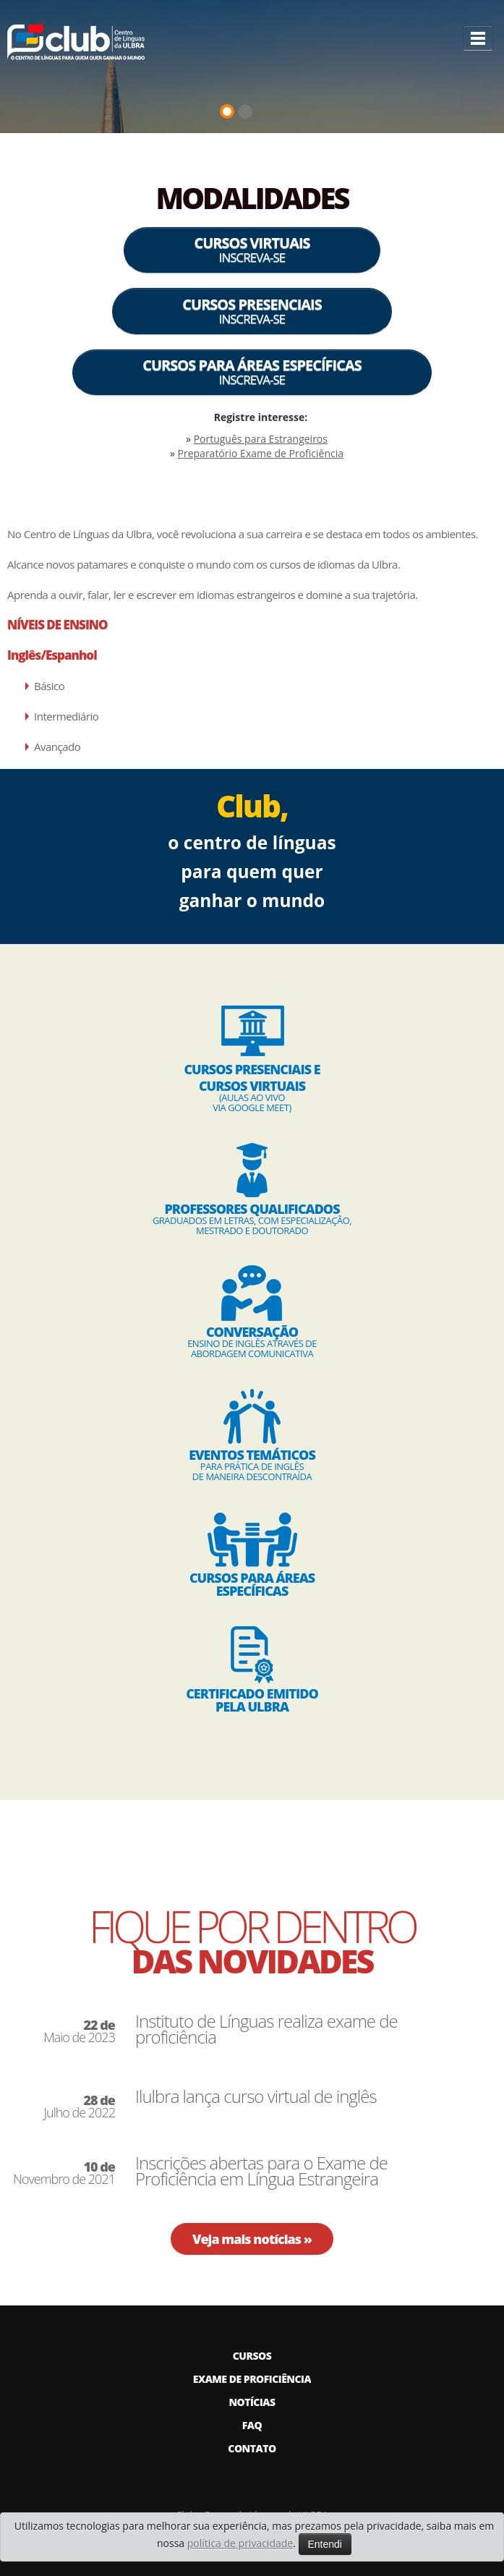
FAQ (252, 2425)
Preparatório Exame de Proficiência (261, 453)
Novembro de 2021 (64, 2173)
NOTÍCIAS (251, 2402)
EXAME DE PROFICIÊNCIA (252, 2379)
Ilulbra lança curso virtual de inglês (256, 2096)
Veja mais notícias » (252, 2239)
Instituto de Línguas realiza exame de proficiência (266, 2029)
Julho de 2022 (79, 2106)
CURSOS (252, 2356)
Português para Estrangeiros (261, 439)
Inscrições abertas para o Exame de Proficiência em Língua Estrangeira (261, 2171)
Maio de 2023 (79, 2031)
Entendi (325, 2544)
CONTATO (252, 2448)
